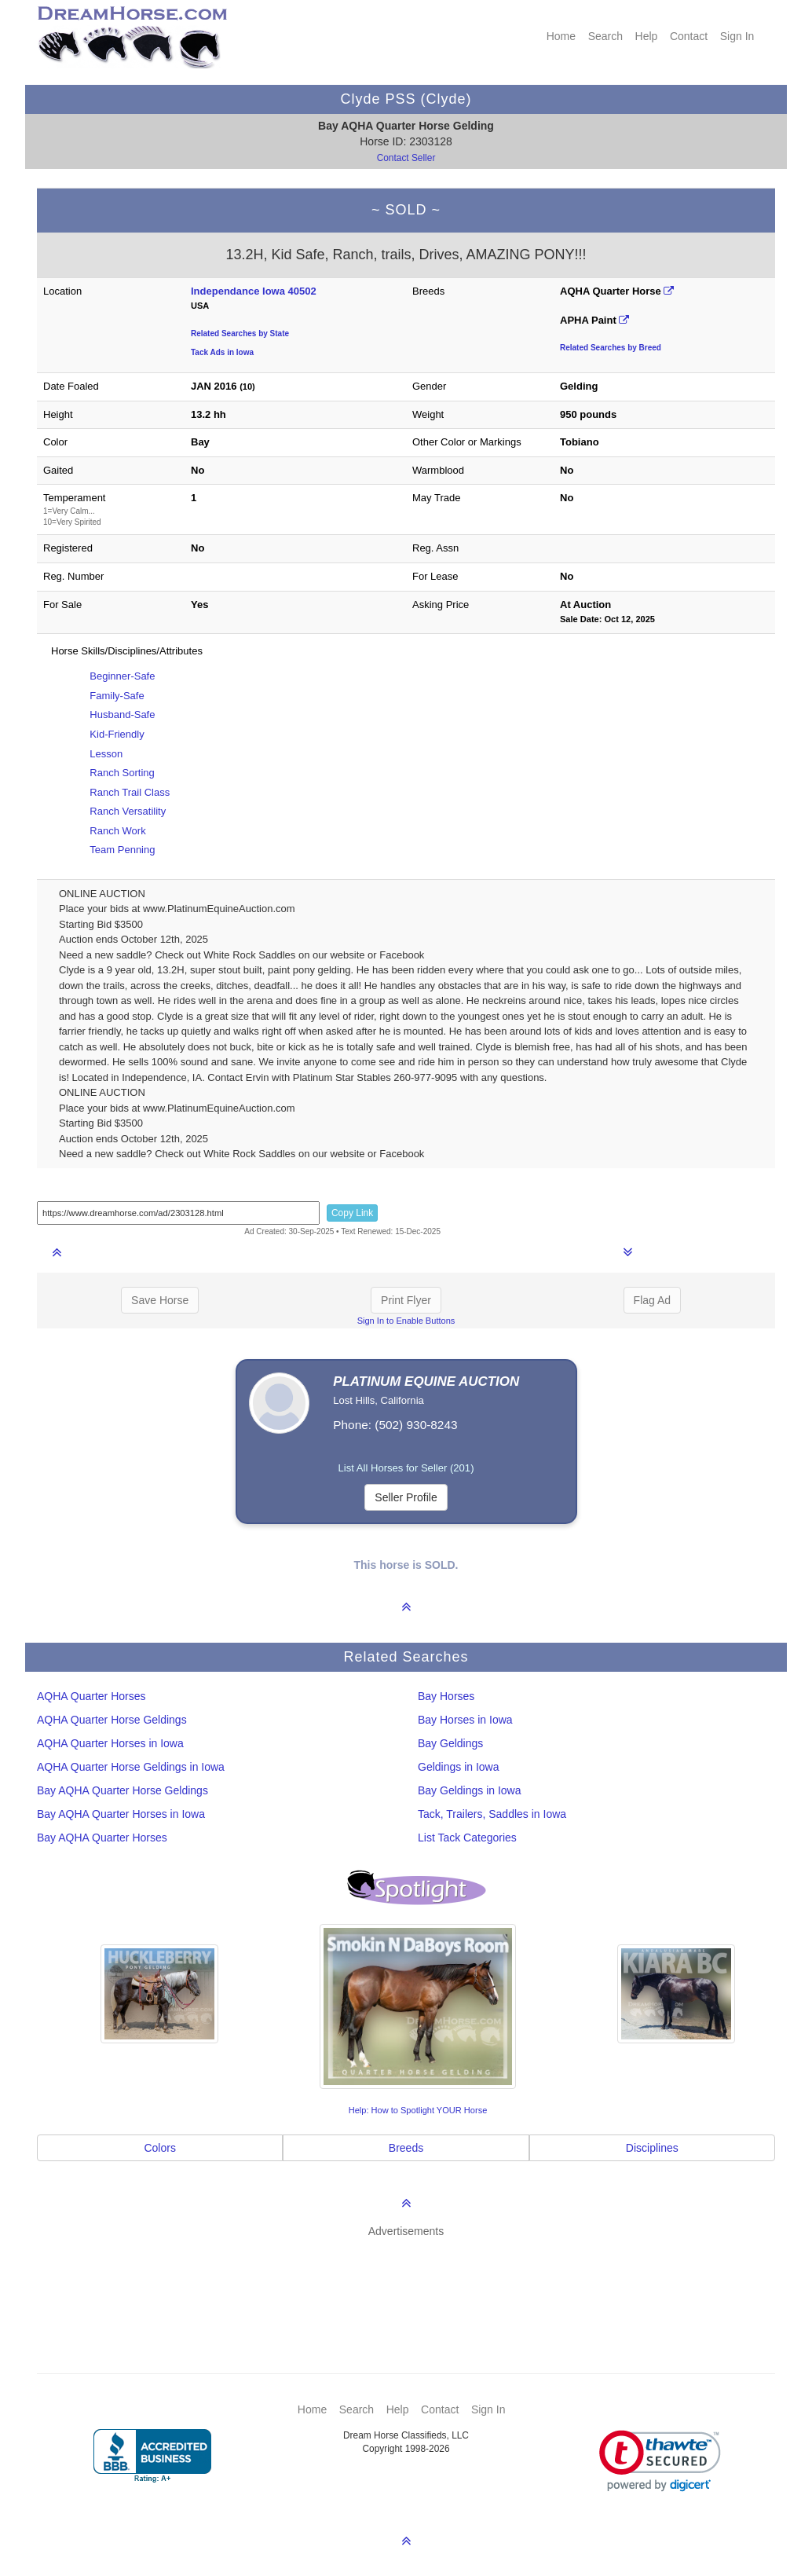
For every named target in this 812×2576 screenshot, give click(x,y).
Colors (159, 2148)
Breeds (406, 2148)
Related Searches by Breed (610, 347)
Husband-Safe (122, 714)
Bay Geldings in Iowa (469, 1790)
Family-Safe (117, 696)
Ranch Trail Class (130, 792)
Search (605, 36)
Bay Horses (446, 1696)
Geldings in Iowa (458, 1767)
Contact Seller (406, 157)
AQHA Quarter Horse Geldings (112, 1719)
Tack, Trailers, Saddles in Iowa (492, 1814)
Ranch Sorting (122, 773)
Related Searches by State (240, 333)
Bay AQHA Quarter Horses (102, 1837)
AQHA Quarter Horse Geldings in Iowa (131, 1767)
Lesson (106, 754)
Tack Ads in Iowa (222, 352)
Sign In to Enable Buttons (406, 1320)
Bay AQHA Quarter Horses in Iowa (121, 1814)
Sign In (737, 36)
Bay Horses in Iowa (465, 1719)
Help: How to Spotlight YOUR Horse (418, 2110)
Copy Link (352, 1212)
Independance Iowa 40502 (253, 291)
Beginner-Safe (122, 676)
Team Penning (122, 850)
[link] (660, 2461)
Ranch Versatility (128, 811)
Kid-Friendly (117, 734)
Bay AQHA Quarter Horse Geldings (122, 1790)
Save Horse (159, 1300)
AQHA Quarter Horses (91, 1696)
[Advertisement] (414, 2282)
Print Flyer (406, 1300)
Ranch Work (117, 831)
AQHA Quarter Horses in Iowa (110, 1743)
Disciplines (652, 2148)
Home (561, 36)
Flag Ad (652, 1300)
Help (646, 36)
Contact (689, 36)
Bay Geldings (450, 1743)
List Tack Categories (467, 1837)
